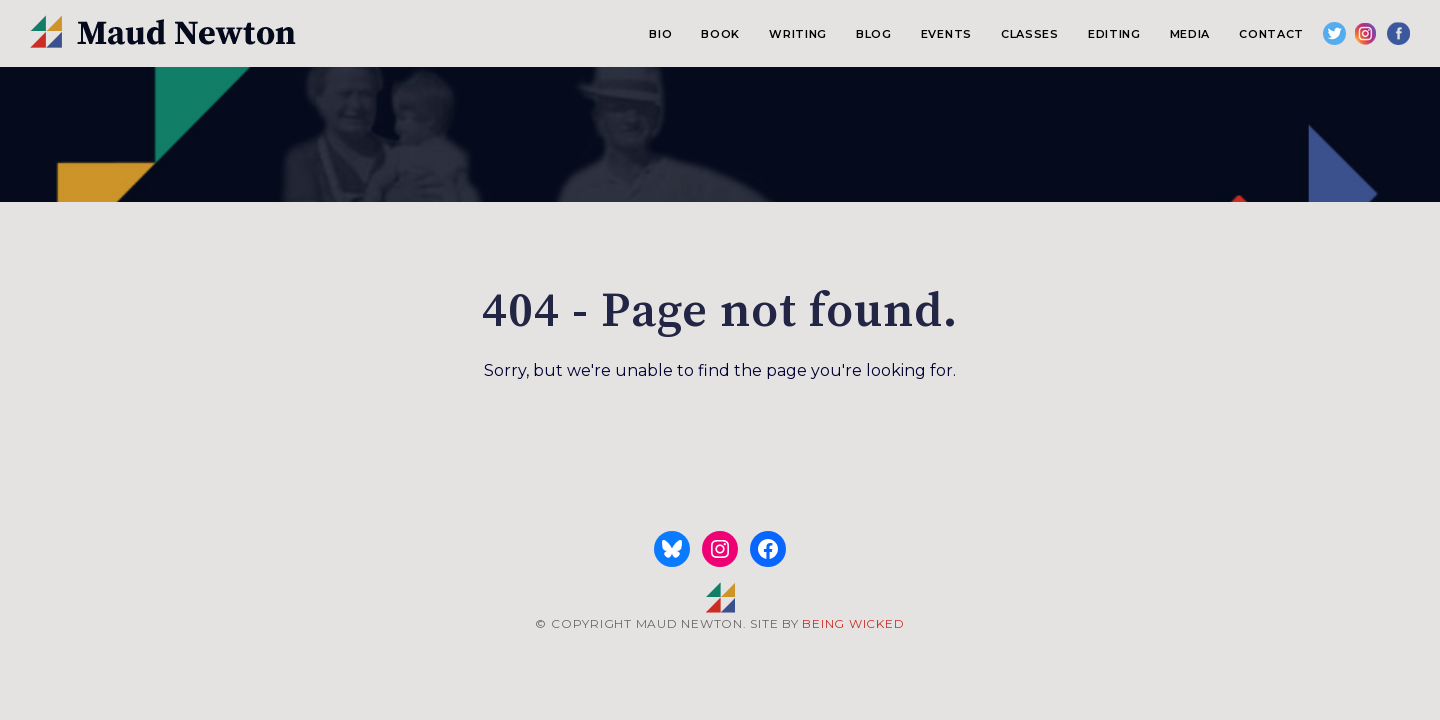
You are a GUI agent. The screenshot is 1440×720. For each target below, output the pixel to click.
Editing (1114, 34)
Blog (874, 34)
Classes (1030, 34)
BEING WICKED (853, 623)
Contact (1271, 34)
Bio (660, 34)
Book (720, 34)
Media (1190, 34)
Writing (798, 34)
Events (946, 34)
